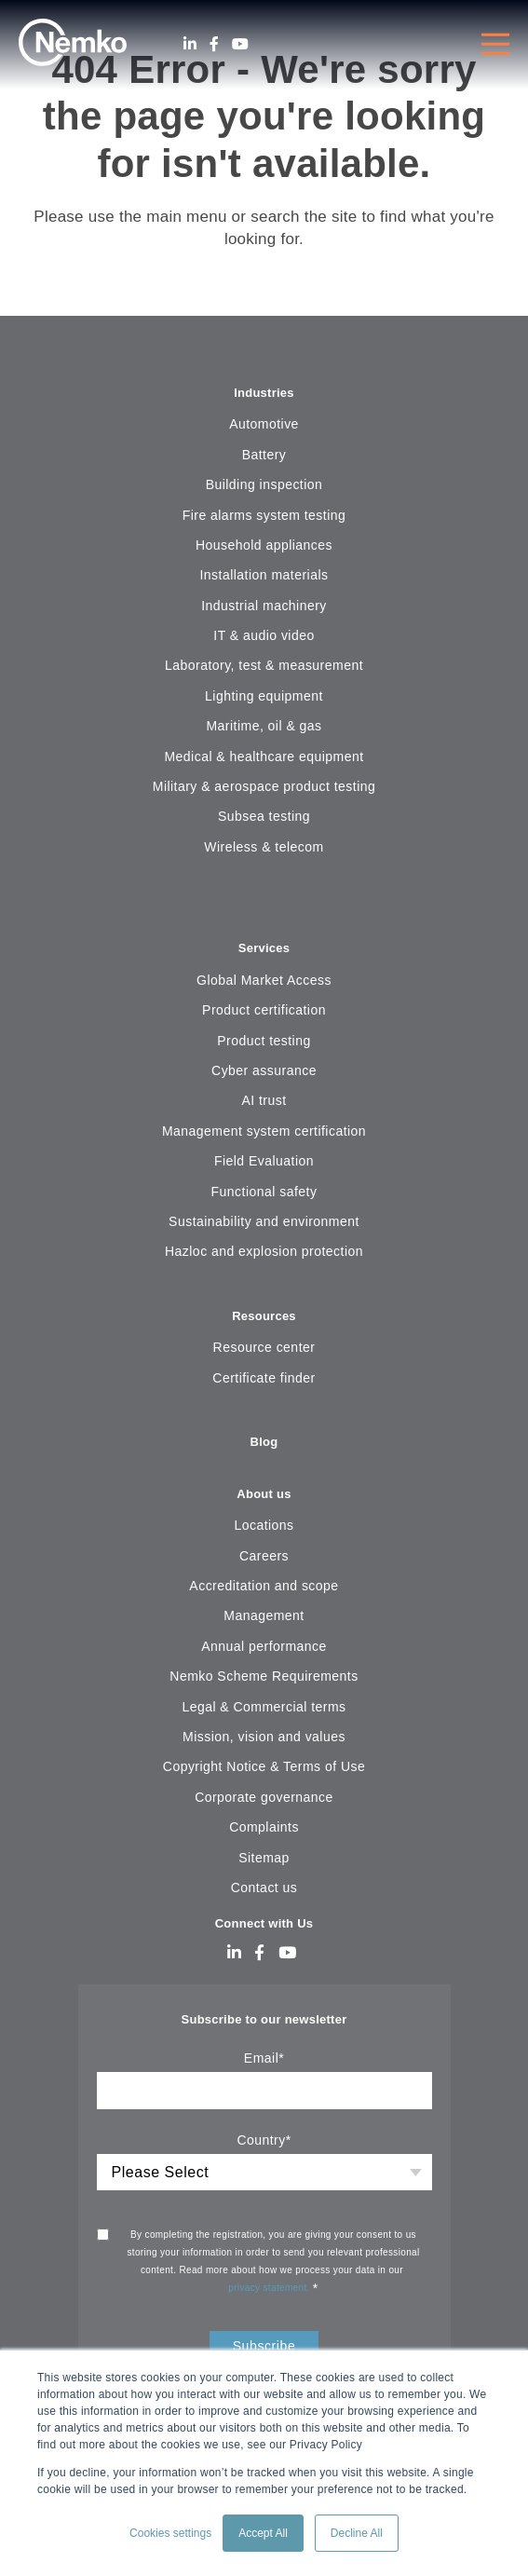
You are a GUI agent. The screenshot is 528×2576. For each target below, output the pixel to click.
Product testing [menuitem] (263, 1040)
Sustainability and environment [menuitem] (264, 1221)
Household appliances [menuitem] (264, 545)
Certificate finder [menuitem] (263, 1377)
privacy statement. (270, 2288)
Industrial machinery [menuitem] (264, 605)
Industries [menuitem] (264, 393)
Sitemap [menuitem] (264, 1857)
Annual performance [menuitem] (264, 1646)
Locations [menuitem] (263, 1525)
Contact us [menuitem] (264, 1887)
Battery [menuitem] (264, 454)
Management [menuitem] (263, 1615)
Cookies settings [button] (170, 2533)
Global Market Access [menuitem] (264, 980)
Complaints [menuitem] (264, 1827)
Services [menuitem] (264, 948)
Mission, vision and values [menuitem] (264, 1736)
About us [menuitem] (264, 1494)
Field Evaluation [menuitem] (264, 1160)
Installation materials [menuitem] (264, 574)
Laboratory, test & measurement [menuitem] (264, 665)
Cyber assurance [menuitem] (264, 1070)
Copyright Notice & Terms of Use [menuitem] (264, 1766)
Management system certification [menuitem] (264, 1131)
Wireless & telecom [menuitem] (263, 846)
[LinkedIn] (189, 44)
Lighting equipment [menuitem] (264, 695)
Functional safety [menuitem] (264, 1191)
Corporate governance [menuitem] (264, 1797)
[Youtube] (240, 44)
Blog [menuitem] (264, 1442)
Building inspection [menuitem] (264, 484)
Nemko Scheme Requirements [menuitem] (263, 1676)
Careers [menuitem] (264, 1555)
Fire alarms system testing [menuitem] (264, 515)
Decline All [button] (357, 2533)
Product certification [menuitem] (264, 1009)
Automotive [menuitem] (264, 423)
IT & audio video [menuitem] (263, 635)
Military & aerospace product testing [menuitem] (264, 786)
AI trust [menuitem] (263, 1100)
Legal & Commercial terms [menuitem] (263, 1706)
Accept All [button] (263, 2533)
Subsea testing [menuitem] (264, 816)
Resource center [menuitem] (264, 1347)
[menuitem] (264, 903)
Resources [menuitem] (264, 1316)
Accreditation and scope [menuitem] (263, 1585)
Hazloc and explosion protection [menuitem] (264, 1251)
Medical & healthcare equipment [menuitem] (263, 756)
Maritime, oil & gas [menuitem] (263, 725)
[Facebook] (214, 44)
